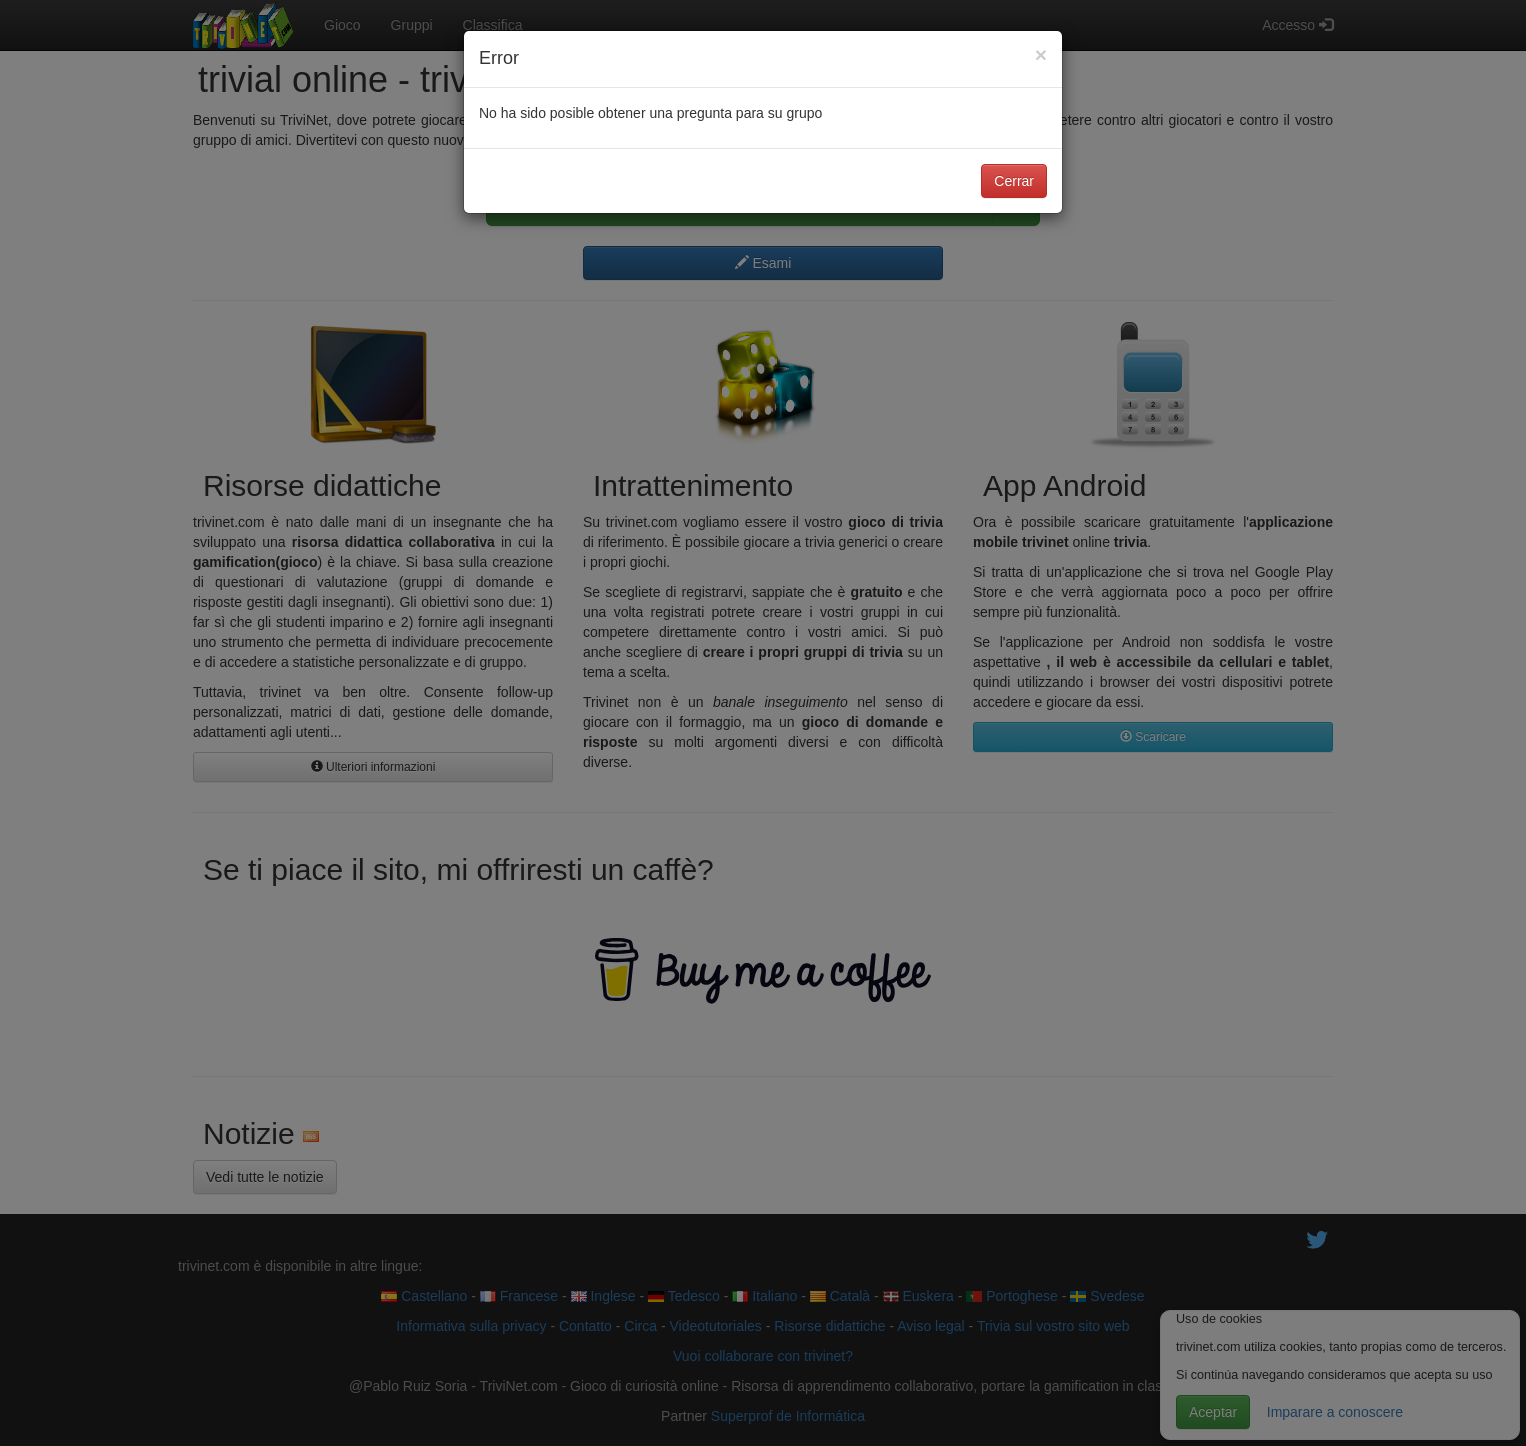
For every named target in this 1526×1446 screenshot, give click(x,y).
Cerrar (1014, 181)
